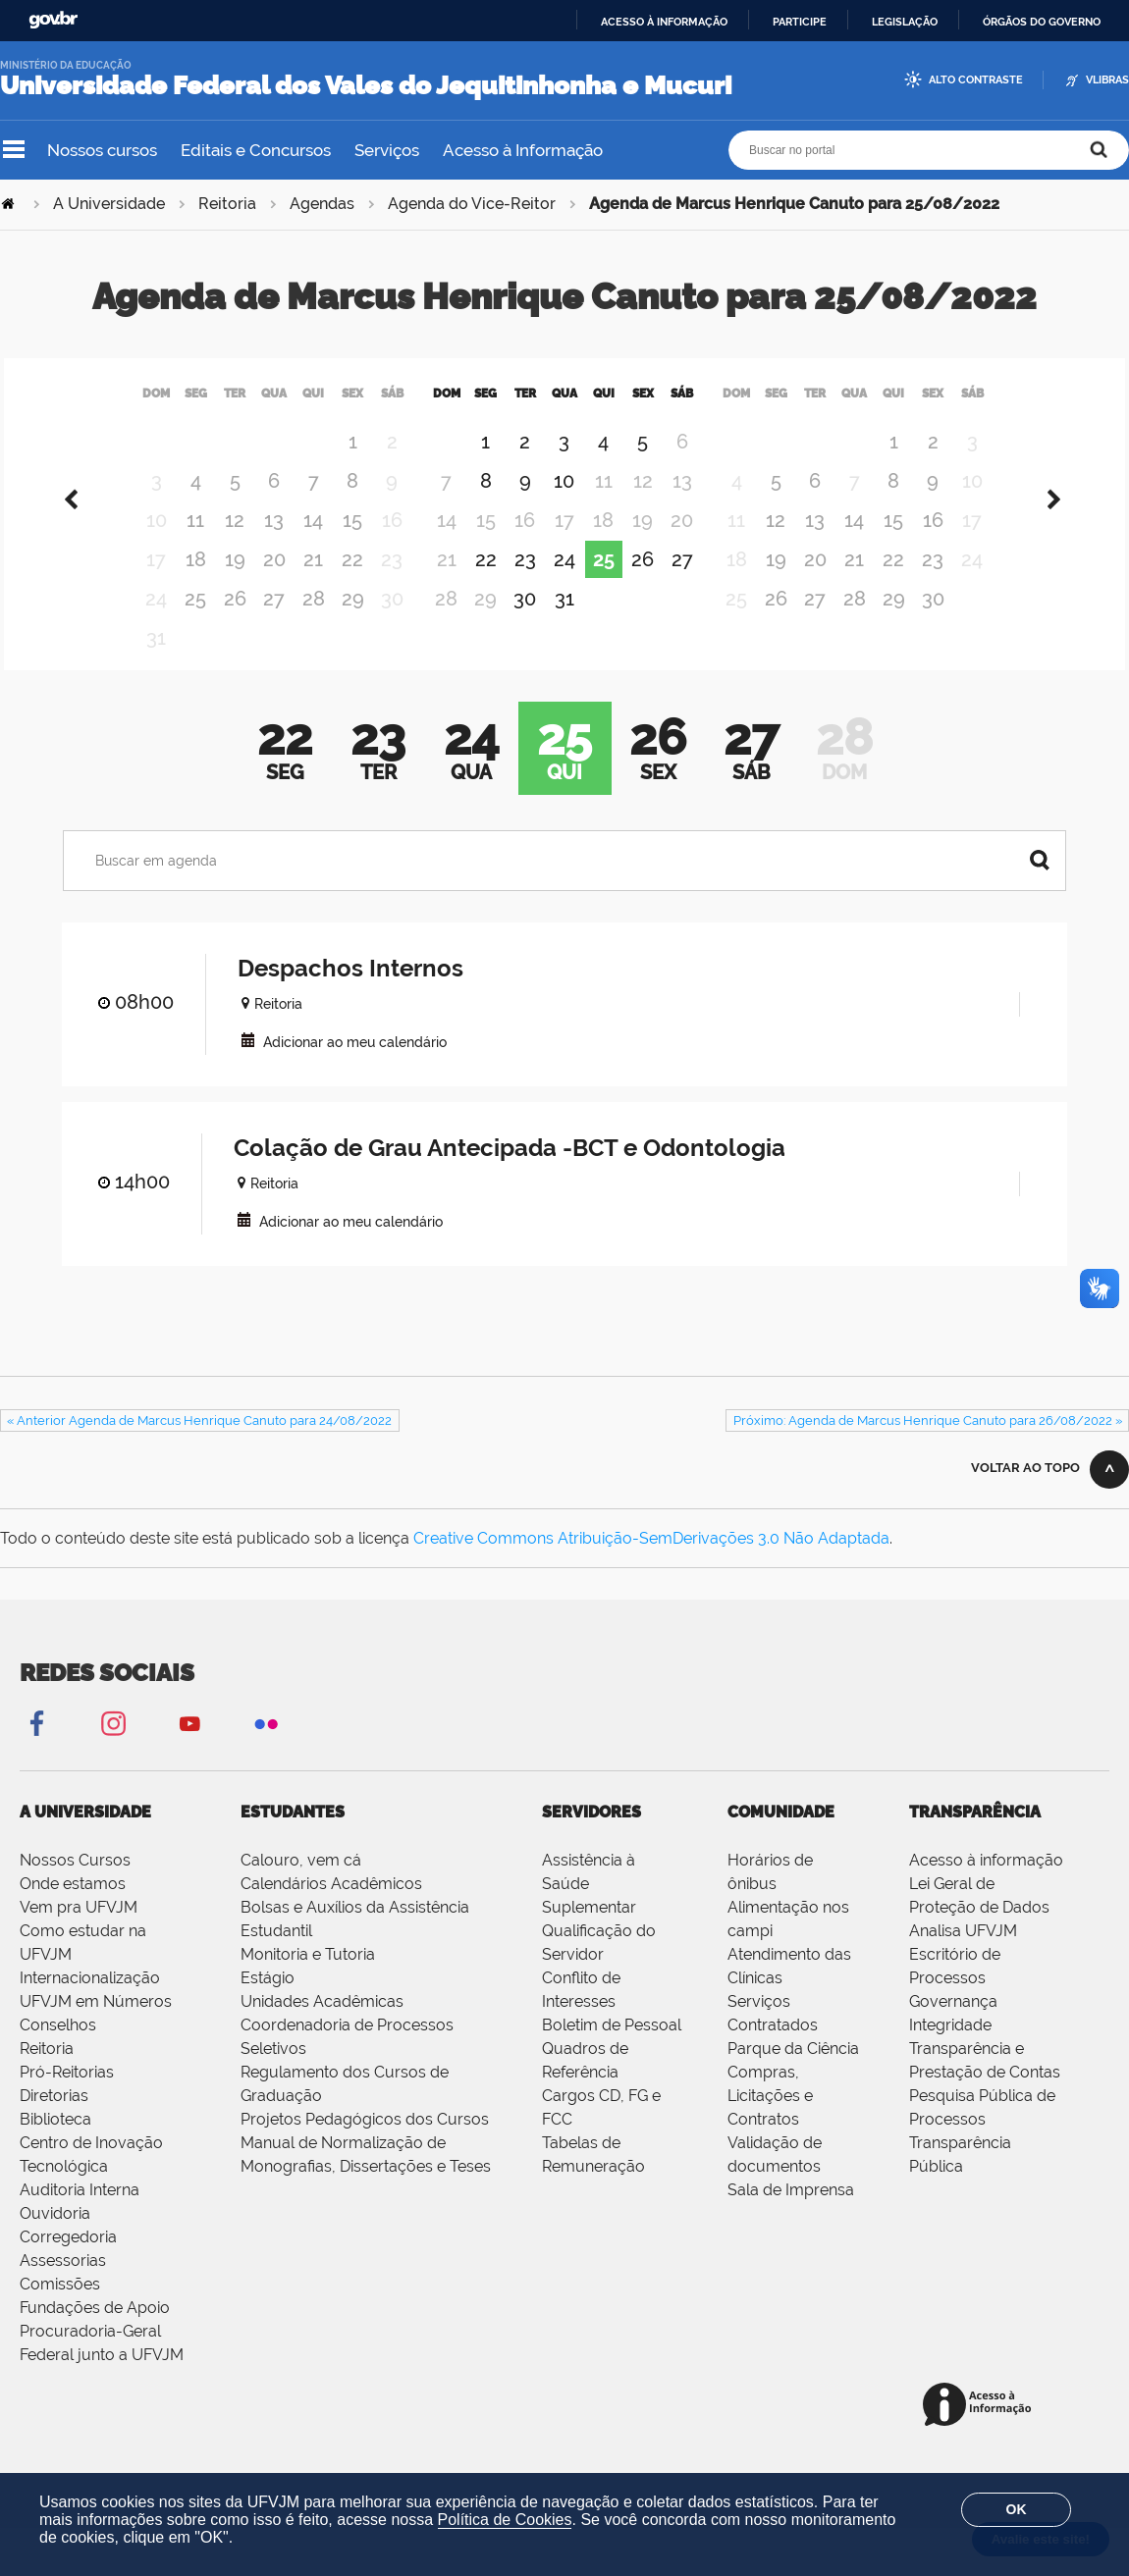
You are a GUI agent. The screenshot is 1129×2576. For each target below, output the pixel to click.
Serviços (386, 150)
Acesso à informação (664, 21)
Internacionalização (90, 2002)
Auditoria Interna (79, 2214)
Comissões (60, 2308)
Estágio (268, 2002)
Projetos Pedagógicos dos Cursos (365, 2143)
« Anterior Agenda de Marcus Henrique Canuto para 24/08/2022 (199, 1445)
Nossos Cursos (75, 1884)
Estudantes (293, 1836)
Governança (953, 2026)
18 (196, 584)
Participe (800, 21)
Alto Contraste (976, 80)
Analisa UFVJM (963, 1955)
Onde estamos (73, 1908)
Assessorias (63, 2285)
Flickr (266, 1747)
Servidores (591, 1836)
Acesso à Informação (523, 150)
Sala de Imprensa (790, 2214)
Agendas (322, 203)
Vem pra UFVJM (78, 1931)
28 (313, 623)
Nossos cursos (102, 150)
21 (313, 584)
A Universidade (109, 203)
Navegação (13, 149)
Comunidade (780, 1836)
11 (195, 544)
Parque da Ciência (793, 2073)
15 (352, 544)
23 (525, 584)
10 (564, 505)
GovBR (53, 20)
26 (235, 623)
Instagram (113, 1747)
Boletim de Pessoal (611, 2049)
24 (564, 584)
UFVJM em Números (96, 2026)
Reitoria (227, 203)
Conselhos (58, 2049)
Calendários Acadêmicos (331, 1908)
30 (524, 623)
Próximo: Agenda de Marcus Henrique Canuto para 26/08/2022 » (927, 1445)
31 (564, 623)
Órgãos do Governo (1042, 21)
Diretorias (54, 2120)
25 (195, 623)
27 (274, 623)
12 (234, 544)
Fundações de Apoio (95, 2332)
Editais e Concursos (256, 150)
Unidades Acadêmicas (322, 2026)
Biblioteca (55, 2143)
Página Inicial (10, 203)
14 (313, 544)
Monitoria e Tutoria (308, 1979)
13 (274, 544)
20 (274, 584)
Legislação (905, 21)
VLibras (1107, 80)
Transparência (975, 1836)
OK (1016, 2509)
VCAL (248, 1064)
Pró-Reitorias (67, 2096)
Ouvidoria (55, 2238)
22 (352, 584)
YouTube (189, 1747)
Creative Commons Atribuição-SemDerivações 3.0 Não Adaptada (651, 1562)
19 (235, 584)
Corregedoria (68, 2261)
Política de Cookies (505, 2519)
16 (933, 544)
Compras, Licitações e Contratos (770, 2120)
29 (353, 623)
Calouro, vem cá (301, 1884)
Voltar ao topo (1025, 1492)
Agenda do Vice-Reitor (472, 203)
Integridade (950, 2049)
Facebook (36, 1747)
